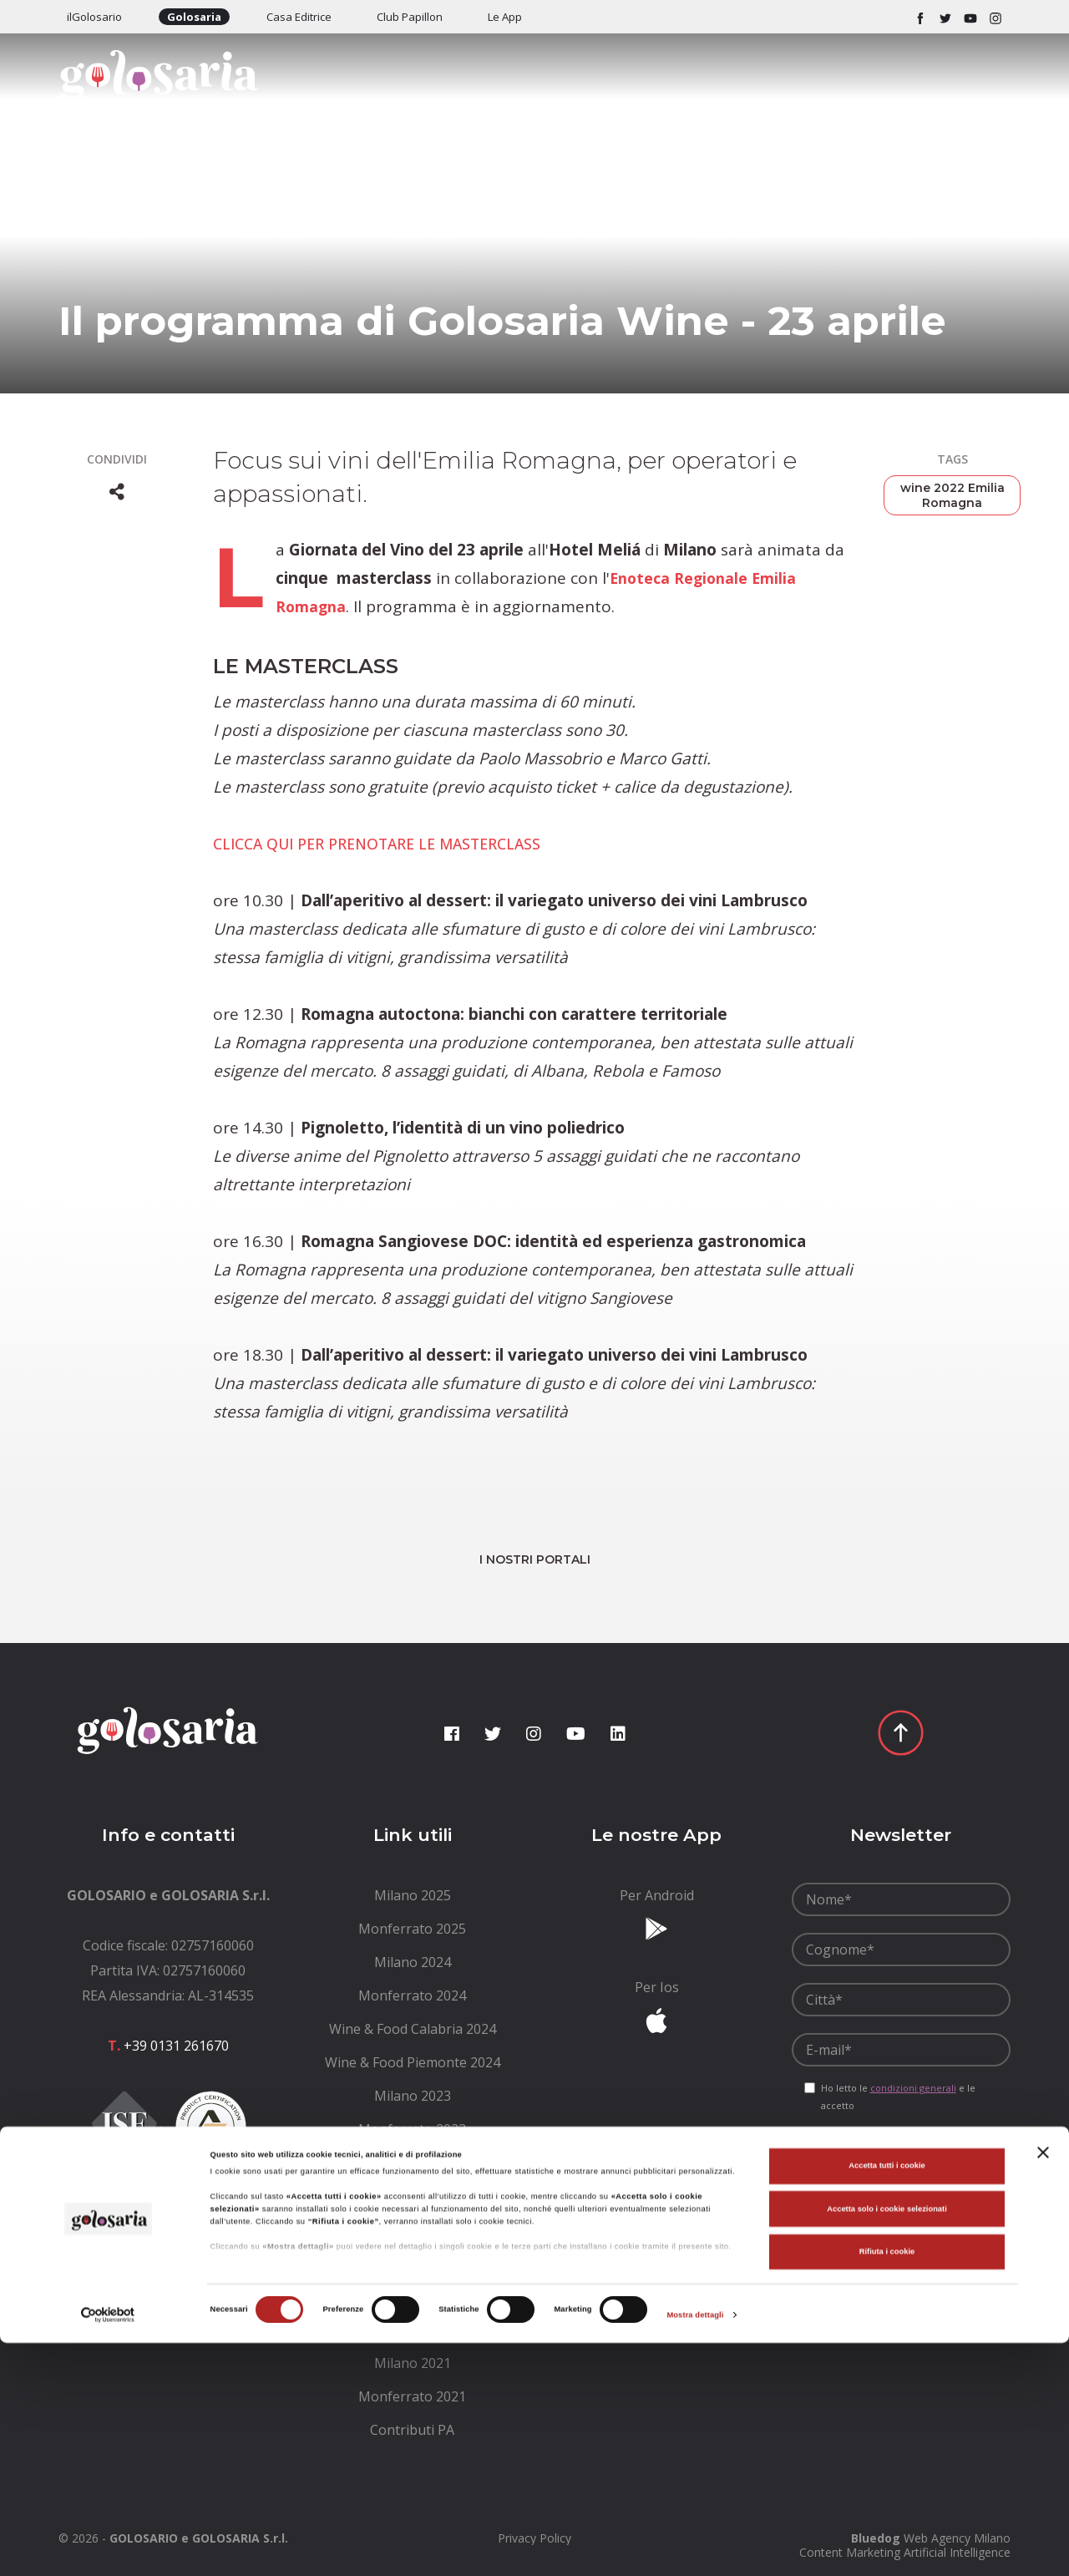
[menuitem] (413, 1895)
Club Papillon (410, 16)
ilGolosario (94, 16)
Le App (505, 16)
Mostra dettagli (694, 2548)
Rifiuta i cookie (887, 2485)
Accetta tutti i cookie (887, 2399)
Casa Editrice (299, 16)
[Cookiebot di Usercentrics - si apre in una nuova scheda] (108, 2548)
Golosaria (194, 16)
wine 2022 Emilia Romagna (952, 495)
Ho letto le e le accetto (898, 2097)
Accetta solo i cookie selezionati (887, 2442)
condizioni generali (913, 2088)
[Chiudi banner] (1043, 2385)
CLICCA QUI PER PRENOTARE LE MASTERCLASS (391, 843)
